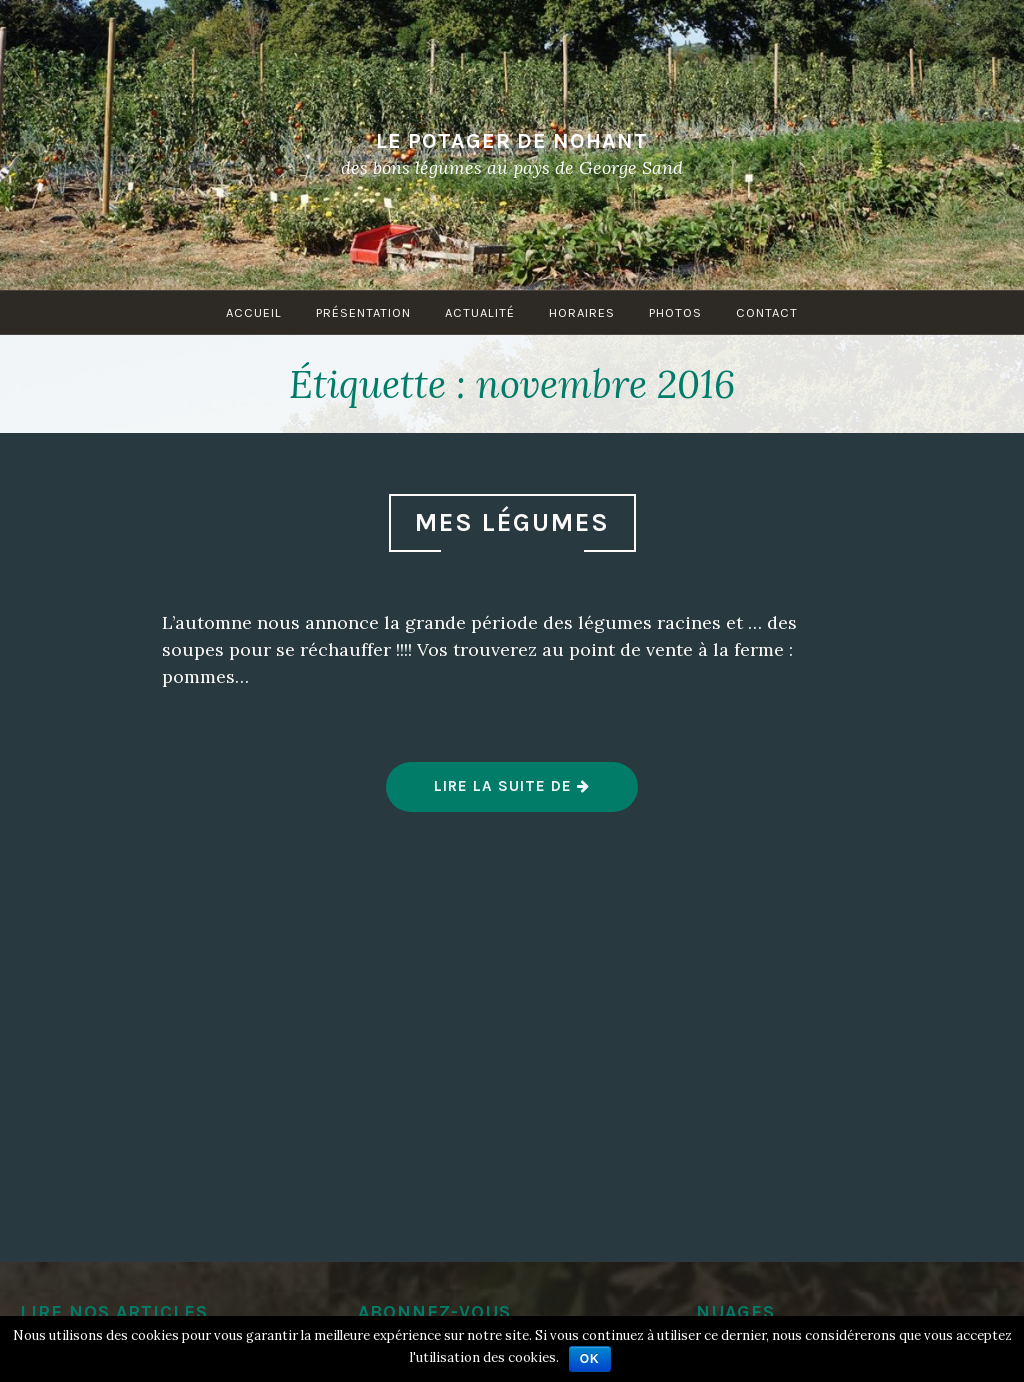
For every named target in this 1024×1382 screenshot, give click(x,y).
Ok (590, 1359)
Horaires (582, 312)
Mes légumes (512, 522)
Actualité (480, 312)
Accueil (254, 312)
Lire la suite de (512, 794)
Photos (675, 312)
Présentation (363, 312)
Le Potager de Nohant (512, 140)
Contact (767, 312)
